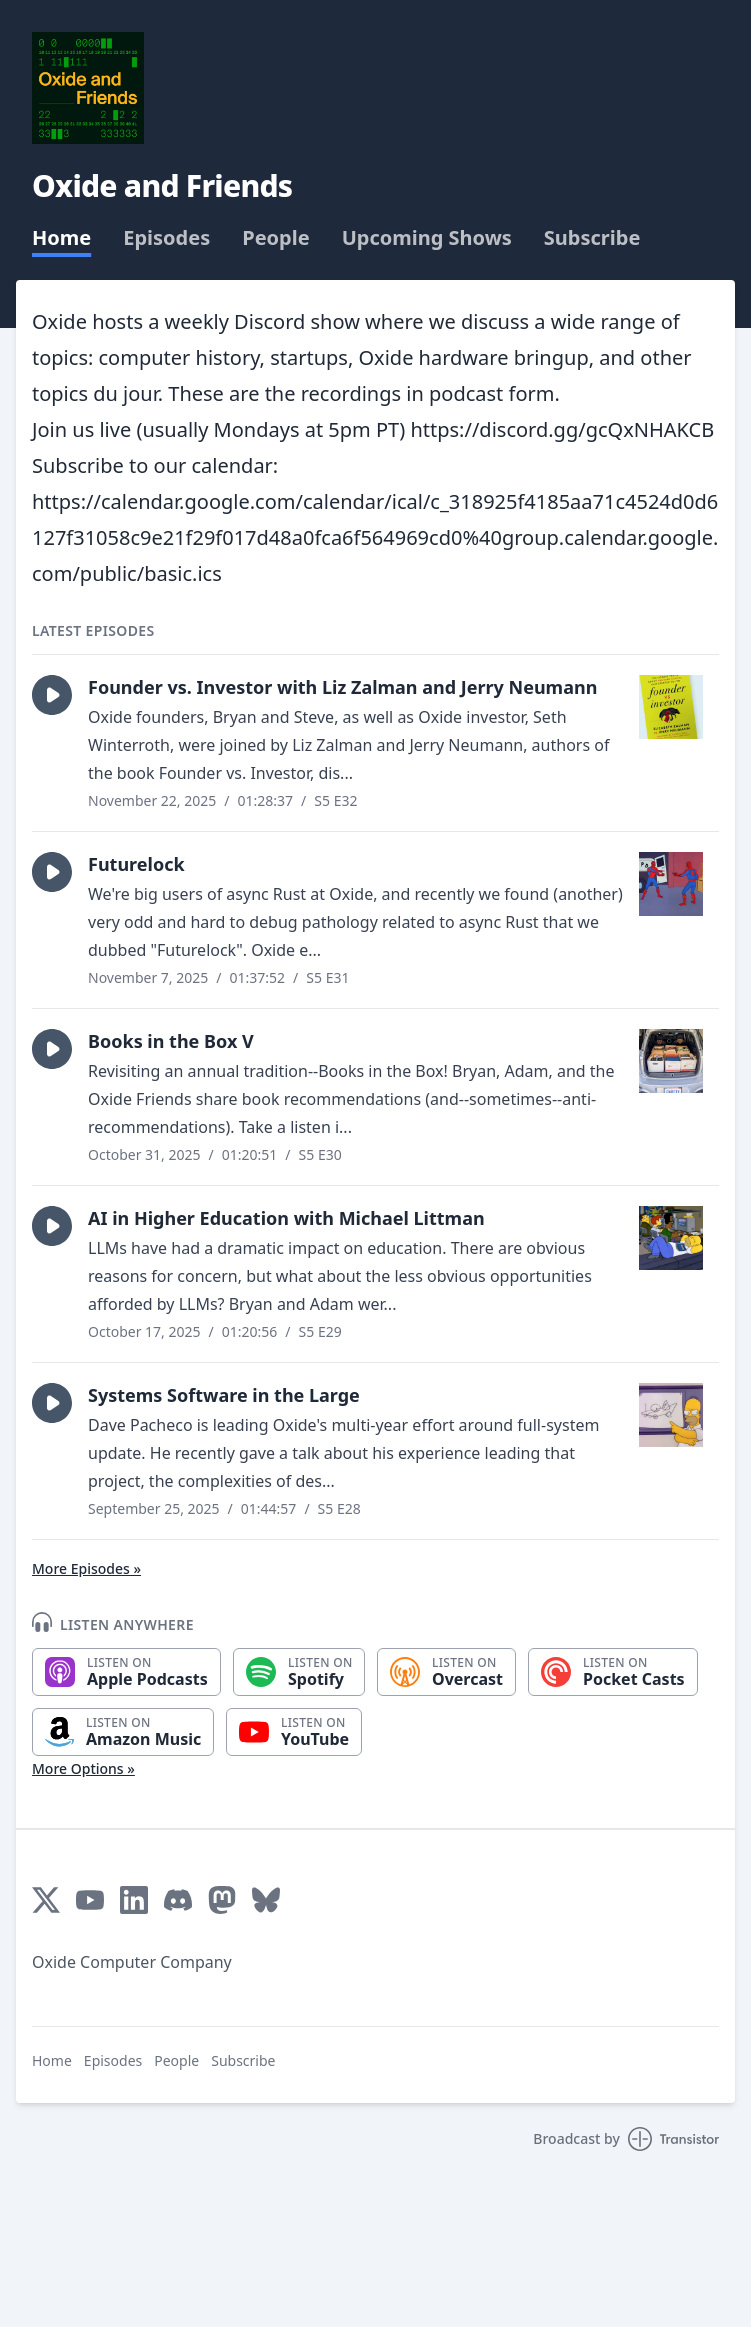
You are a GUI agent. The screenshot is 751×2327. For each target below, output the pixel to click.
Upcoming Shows (427, 238)
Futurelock (136, 864)
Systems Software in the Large (224, 1395)
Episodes (166, 238)
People (275, 238)
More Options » (83, 1768)
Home (61, 238)
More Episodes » (86, 1568)
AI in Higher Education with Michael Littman (286, 1218)
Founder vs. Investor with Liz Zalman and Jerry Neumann (342, 687)
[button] (52, 695)
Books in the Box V (171, 1041)
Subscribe (592, 238)
